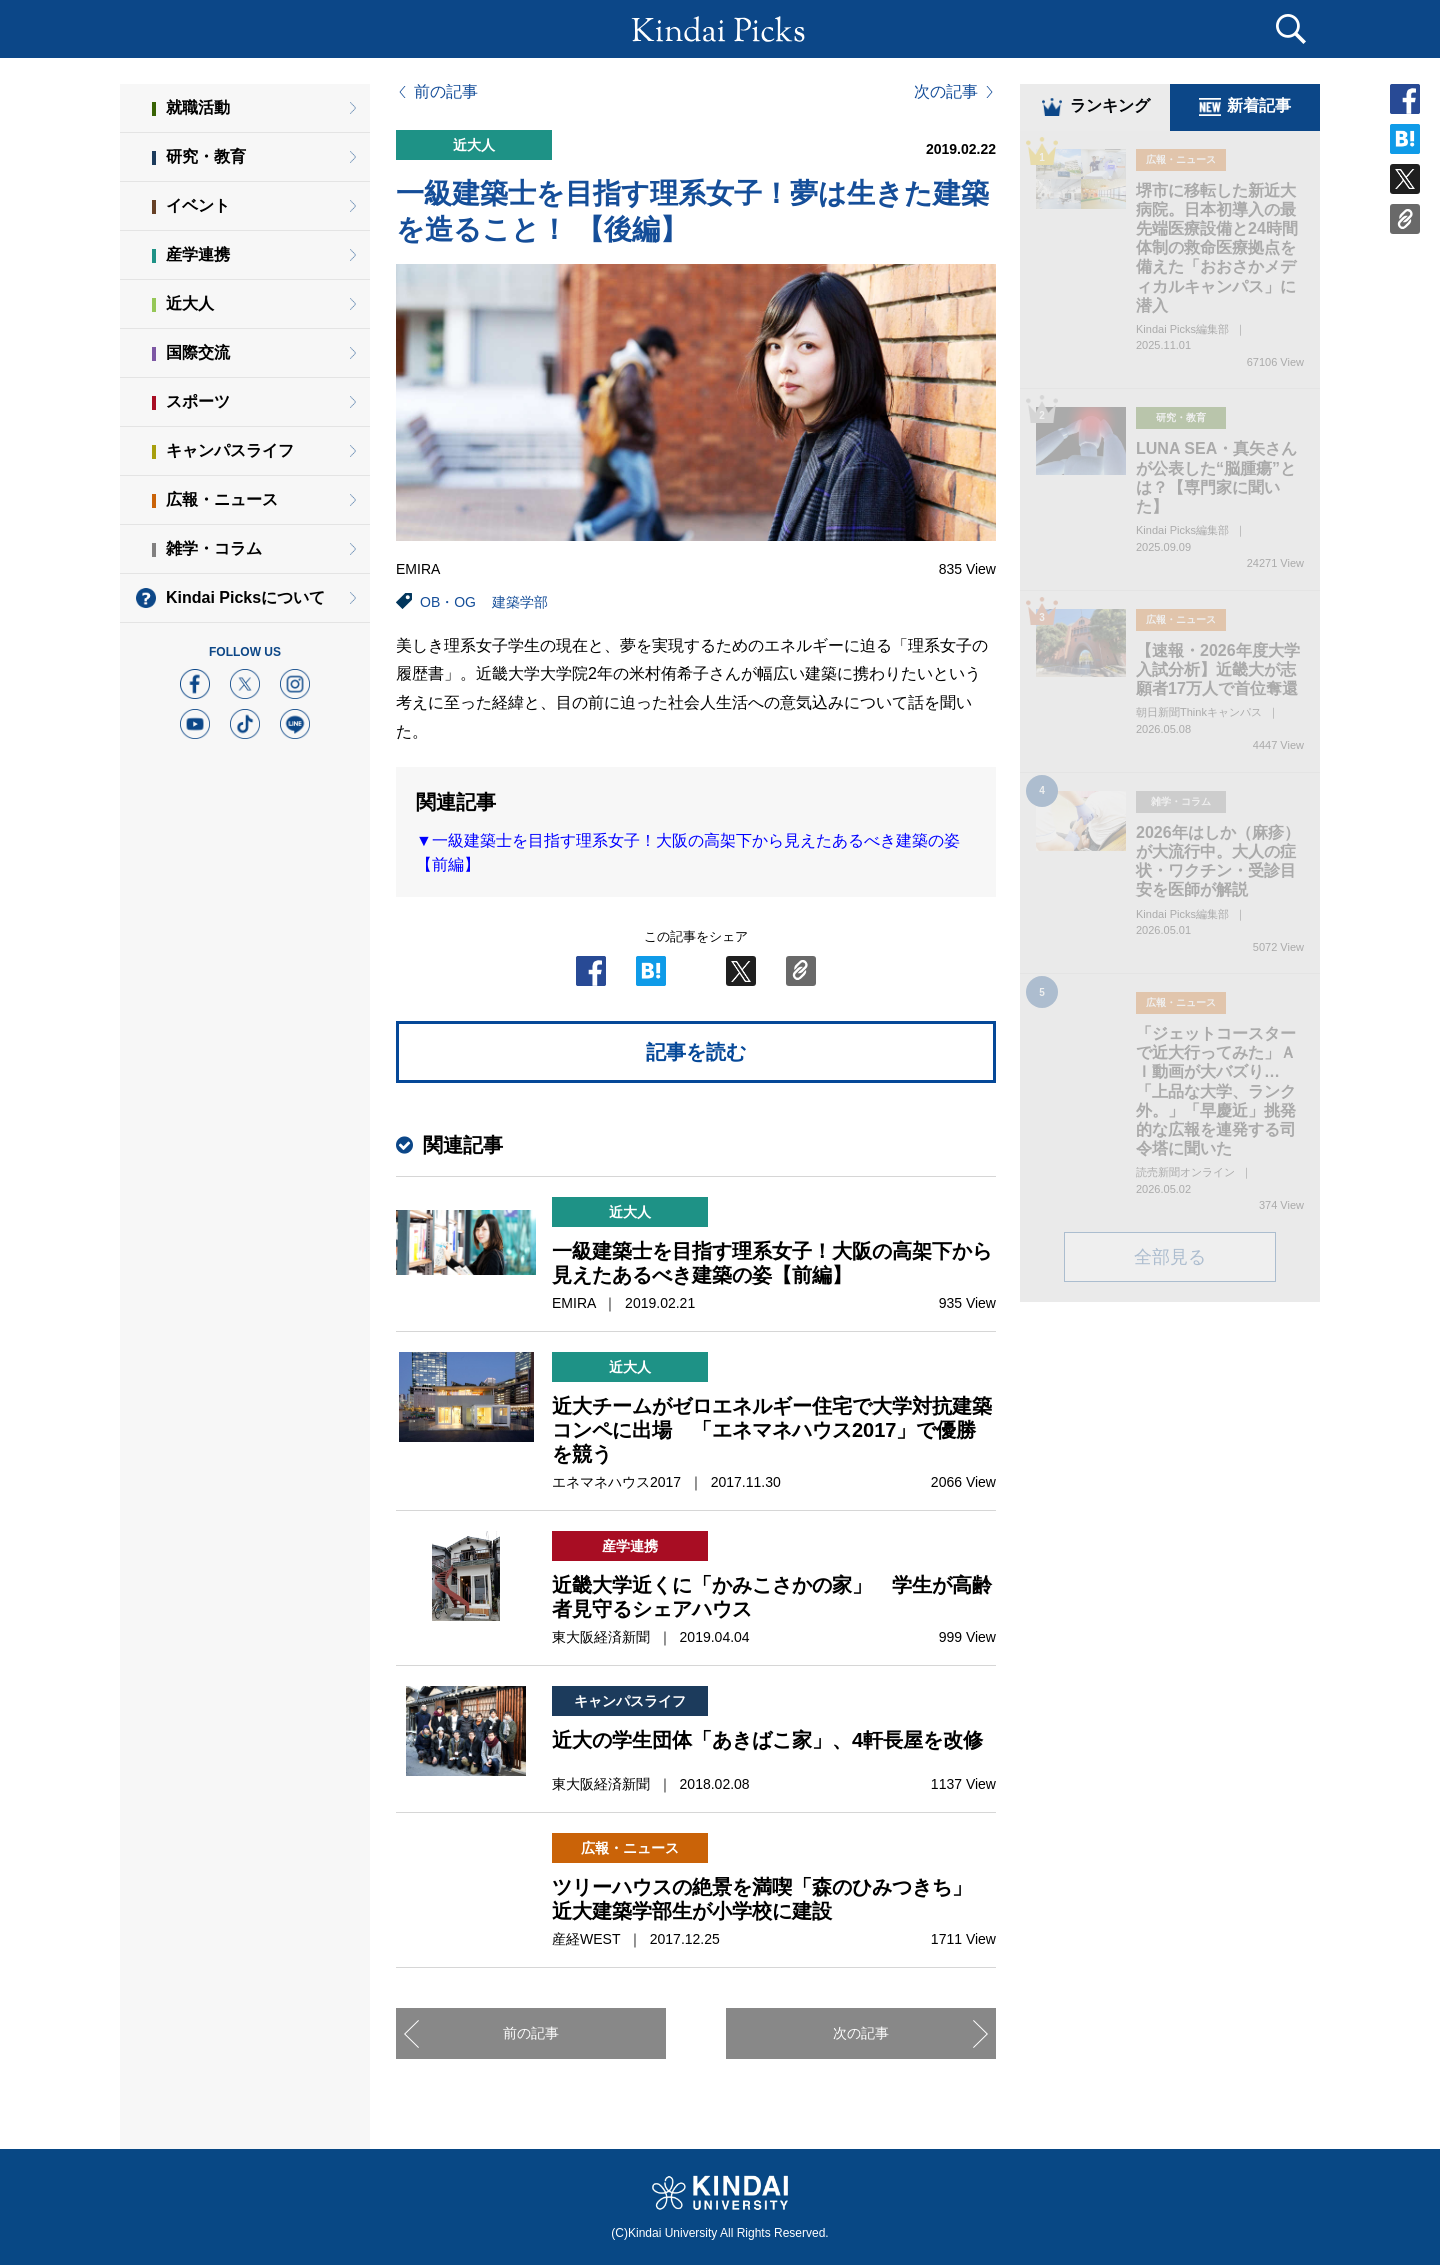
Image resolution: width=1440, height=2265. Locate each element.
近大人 (190, 303)
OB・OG (448, 602)
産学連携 (198, 254)
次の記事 (946, 92)
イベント (198, 205)
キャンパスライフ (230, 450)
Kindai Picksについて (245, 597)
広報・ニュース (222, 499)
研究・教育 (206, 156)
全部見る (1170, 1258)
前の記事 (446, 92)
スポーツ (198, 401)
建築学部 (520, 602)
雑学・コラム (214, 548)
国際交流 (198, 352)
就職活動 (198, 107)
